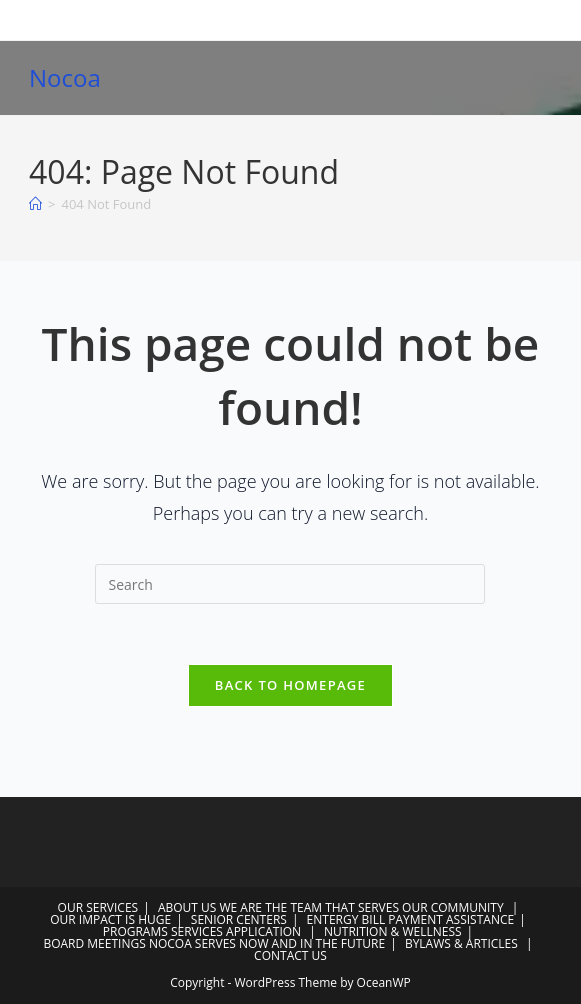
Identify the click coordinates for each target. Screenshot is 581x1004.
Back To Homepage (290, 685)
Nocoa (65, 77)
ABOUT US (187, 907)
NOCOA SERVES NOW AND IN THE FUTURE (267, 943)
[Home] (35, 204)
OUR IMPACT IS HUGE (110, 919)
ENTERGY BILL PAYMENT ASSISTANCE (411, 919)
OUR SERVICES (98, 907)
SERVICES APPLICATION (236, 931)
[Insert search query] (290, 584)
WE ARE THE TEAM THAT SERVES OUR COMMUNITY (362, 907)
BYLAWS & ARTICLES (461, 943)
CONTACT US (290, 955)
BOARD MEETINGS (94, 943)
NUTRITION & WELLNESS (393, 931)
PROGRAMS (135, 931)
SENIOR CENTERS (239, 919)
